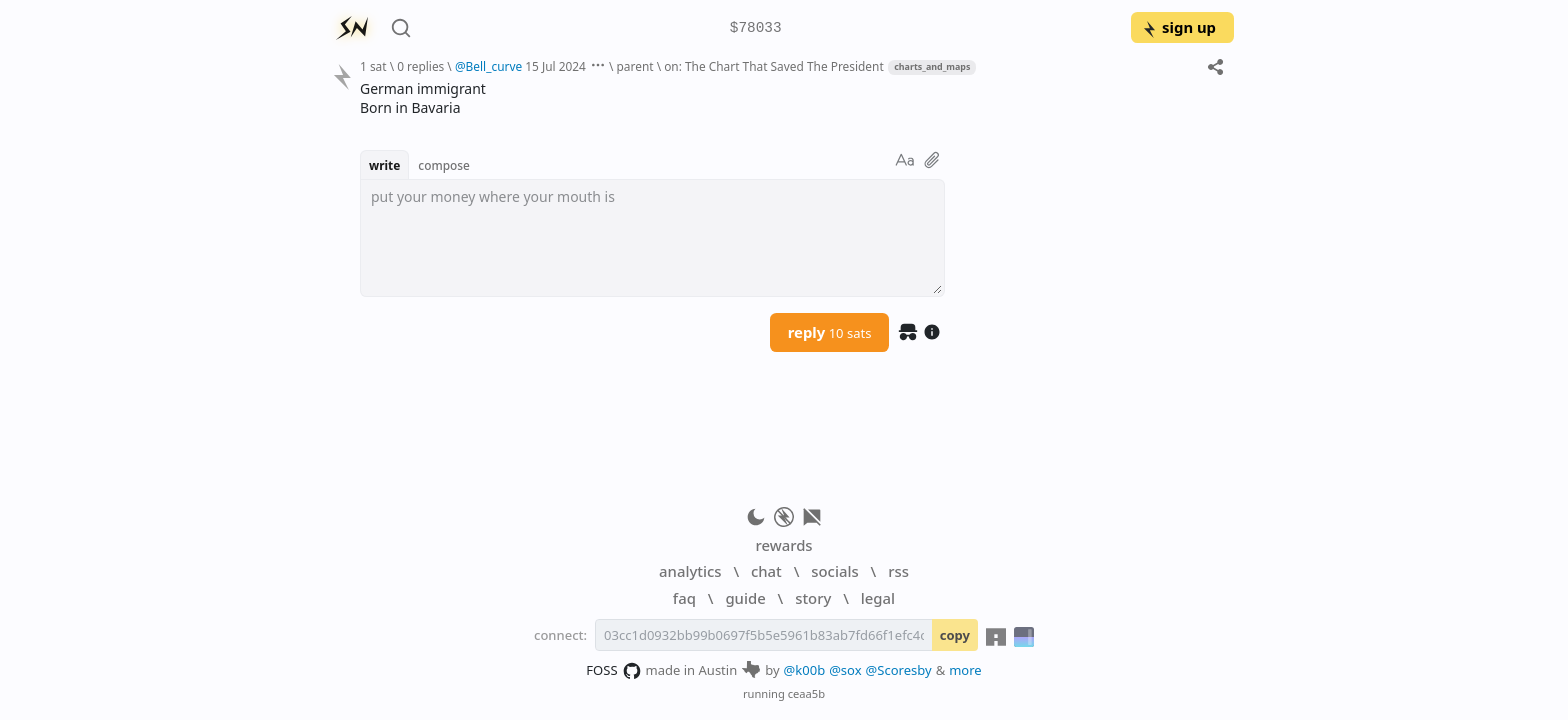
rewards (783, 545)
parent (635, 66)
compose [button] (444, 165)
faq (684, 598)
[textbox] (652, 238)
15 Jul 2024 (555, 66)
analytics (690, 571)
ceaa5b (806, 693)
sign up (1178, 27)
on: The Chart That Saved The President (774, 66)
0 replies (420, 66)
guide (745, 598)
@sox (845, 670)
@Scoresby (899, 670)
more (965, 670)
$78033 (756, 28)
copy (955, 635)
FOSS (613, 671)
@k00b (805, 670)
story (813, 598)
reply (830, 332)
